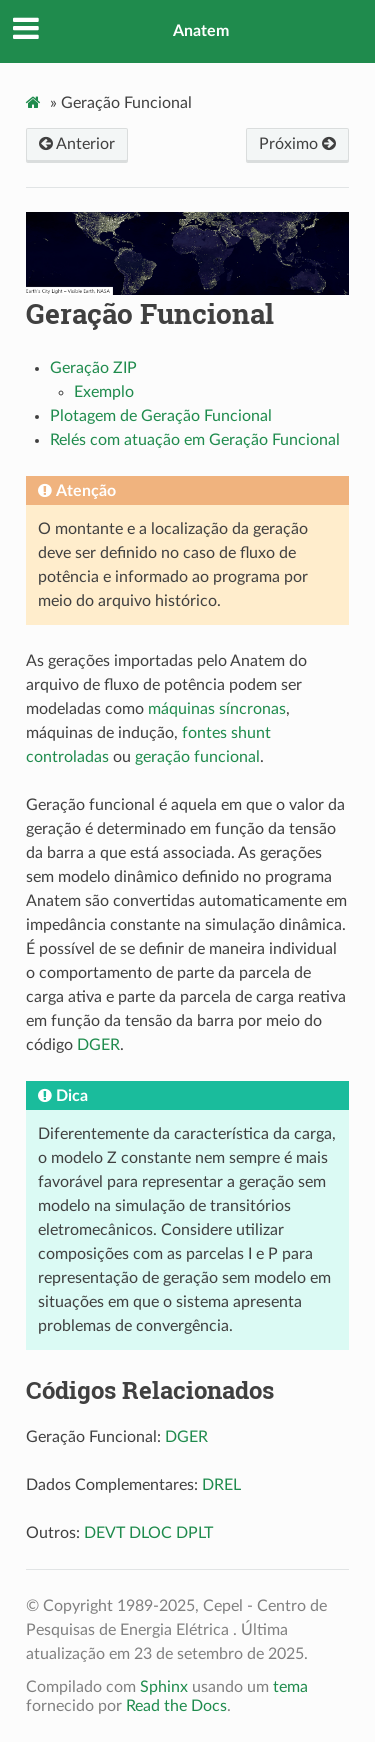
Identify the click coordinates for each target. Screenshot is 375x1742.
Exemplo (104, 392)
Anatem (201, 31)
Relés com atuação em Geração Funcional (195, 440)
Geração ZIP (93, 368)
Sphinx (164, 1687)
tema (290, 1687)
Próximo (297, 144)
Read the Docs (176, 1706)
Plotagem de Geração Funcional (161, 416)
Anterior (77, 144)
